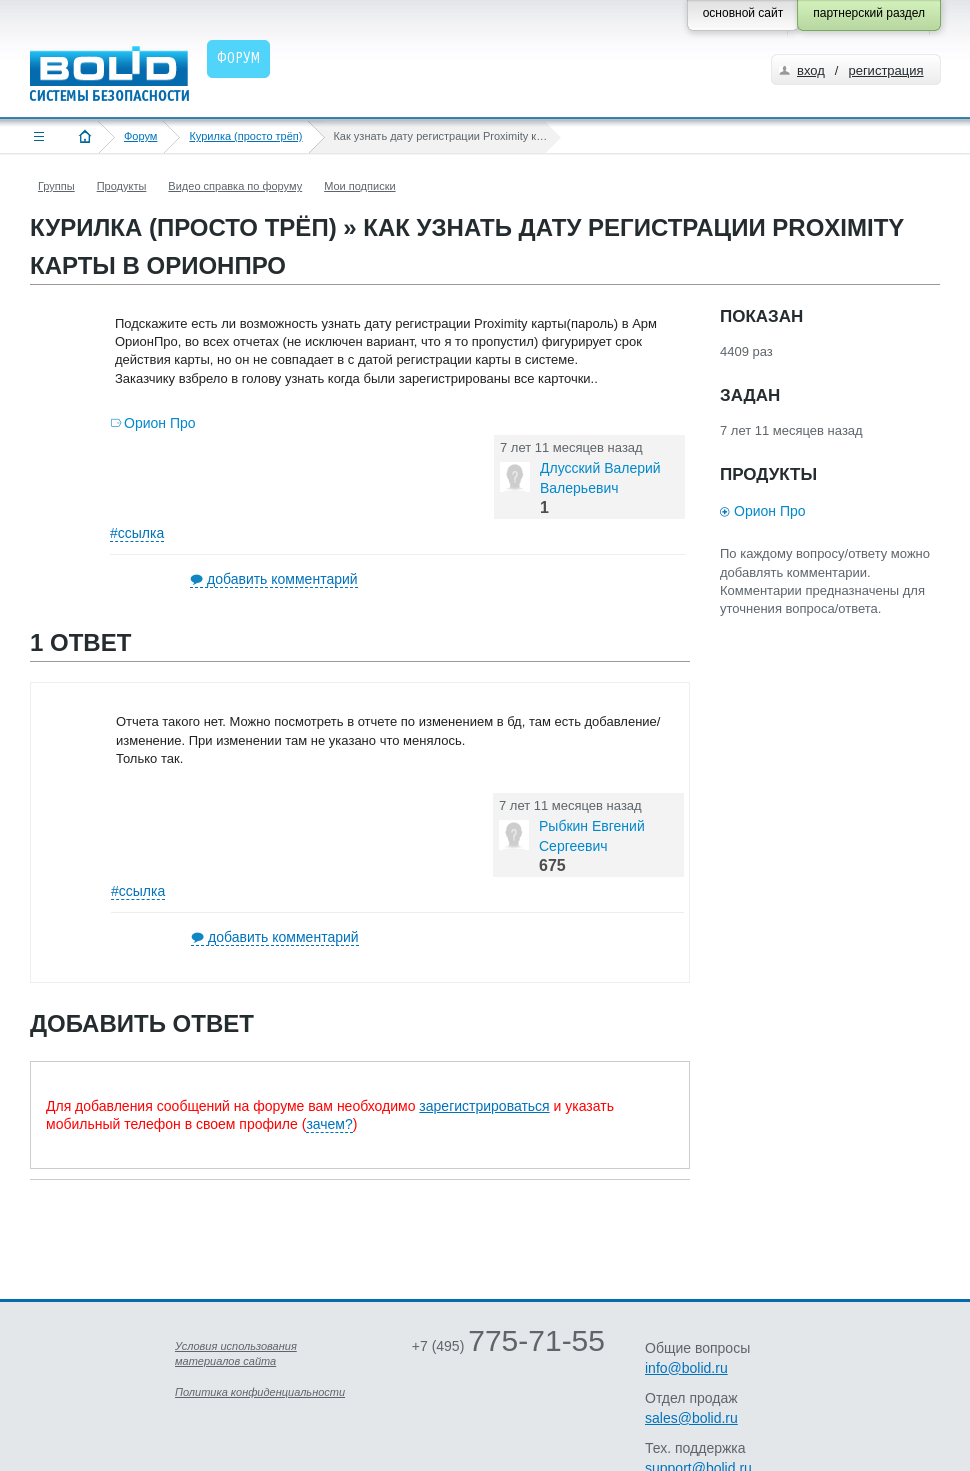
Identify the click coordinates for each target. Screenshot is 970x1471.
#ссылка (137, 533)
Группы (56, 186)
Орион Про (160, 423)
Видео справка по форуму (235, 186)
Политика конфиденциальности (260, 1392)
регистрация (885, 70)
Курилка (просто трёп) (245, 136)
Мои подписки (359, 186)
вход (811, 70)
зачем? (329, 1124)
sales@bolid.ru (691, 1418)
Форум (140, 136)
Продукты (122, 186)
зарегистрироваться (484, 1106)
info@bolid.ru (686, 1368)
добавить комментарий (282, 579)
